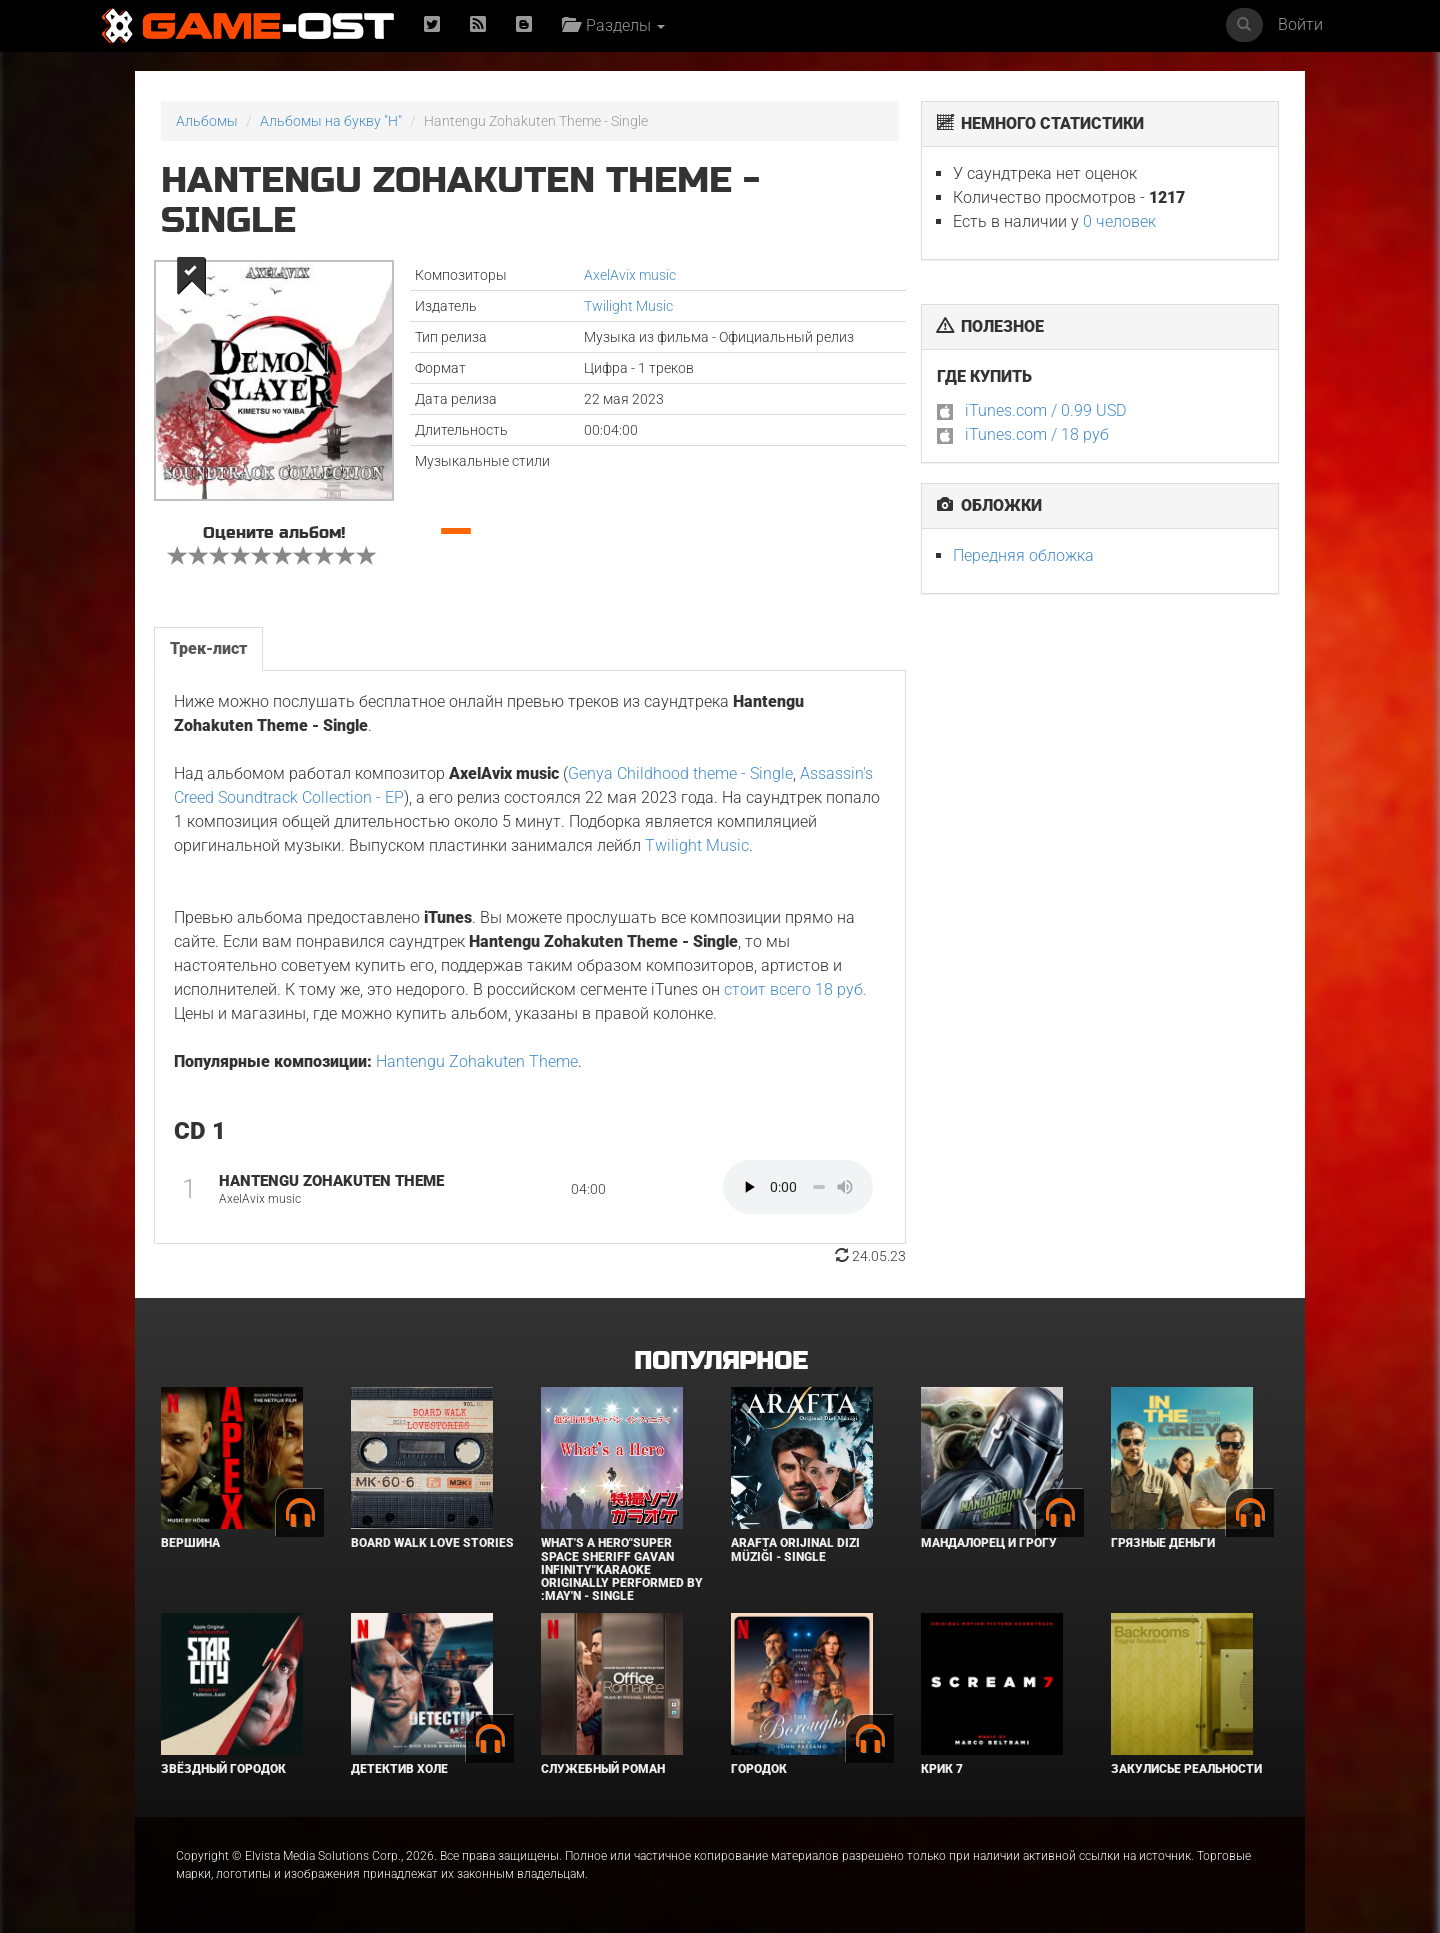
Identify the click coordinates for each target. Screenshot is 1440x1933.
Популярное (720, 1361)
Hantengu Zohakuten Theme (477, 1061)
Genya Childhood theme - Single (680, 773)
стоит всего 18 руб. (795, 989)
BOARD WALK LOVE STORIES (432, 1543)
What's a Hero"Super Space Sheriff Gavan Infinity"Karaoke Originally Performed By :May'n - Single (622, 1569)
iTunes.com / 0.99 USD (1045, 410)
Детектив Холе (399, 1769)
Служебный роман (603, 1769)
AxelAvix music (630, 275)
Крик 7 (942, 1769)
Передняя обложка (1023, 555)
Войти (1300, 24)
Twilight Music (628, 306)
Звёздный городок (223, 1769)
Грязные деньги (1163, 1543)
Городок (759, 1769)
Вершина (190, 1543)
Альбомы (207, 121)
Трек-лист (208, 648)
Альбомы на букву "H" (331, 121)
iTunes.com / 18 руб (1037, 434)
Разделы (613, 25)
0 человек (1119, 221)
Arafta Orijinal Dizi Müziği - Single (795, 1549)
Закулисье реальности (1186, 1769)
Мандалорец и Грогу (989, 1543)
